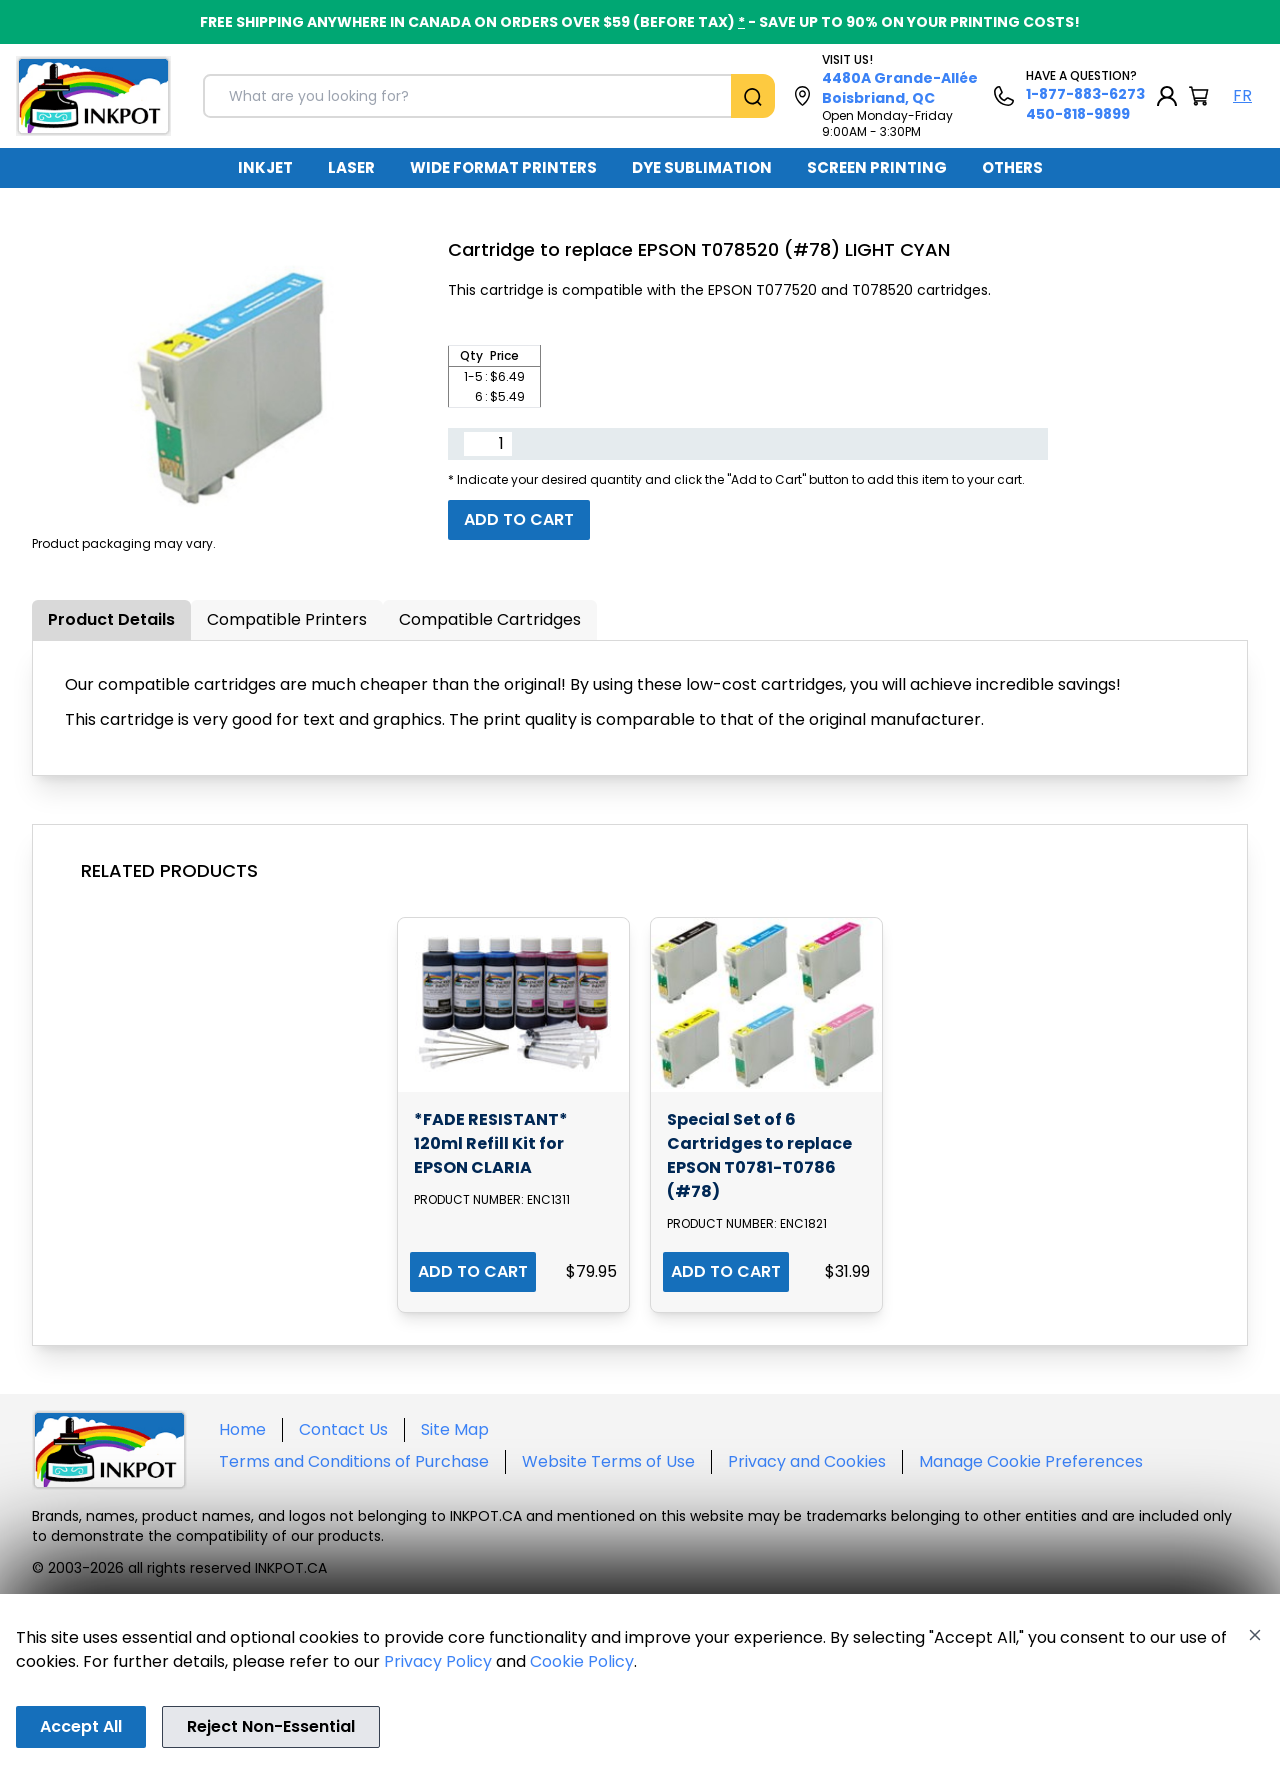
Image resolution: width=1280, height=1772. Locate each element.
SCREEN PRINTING (877, 167)
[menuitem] (265, 168)
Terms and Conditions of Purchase (354, 1461)
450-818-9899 (1078, 114)
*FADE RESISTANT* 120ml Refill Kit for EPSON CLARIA (491, 1143)
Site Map (455, 1429)
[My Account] (1167, 96)
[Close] (1255, 1635)
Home (242, 1429)
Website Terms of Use (608, 1461)
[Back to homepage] (93, 96)
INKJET (265, 167)
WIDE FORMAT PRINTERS (503, 167)
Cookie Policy (582, 1661)
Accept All (81, 1726)
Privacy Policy (438, 1661)
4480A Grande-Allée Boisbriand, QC (900, 88)
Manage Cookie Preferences (1031, 1461)
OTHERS (1012, 167)
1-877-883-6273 (1085, 94)
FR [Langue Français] (1242, 95)
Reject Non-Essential (271, 1726)
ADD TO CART (473, 1271)
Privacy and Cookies (807, 1461)
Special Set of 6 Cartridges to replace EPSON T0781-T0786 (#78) (759, 1155)
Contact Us (343, 1429)
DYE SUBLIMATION (702, 167)
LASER (351, 167)
